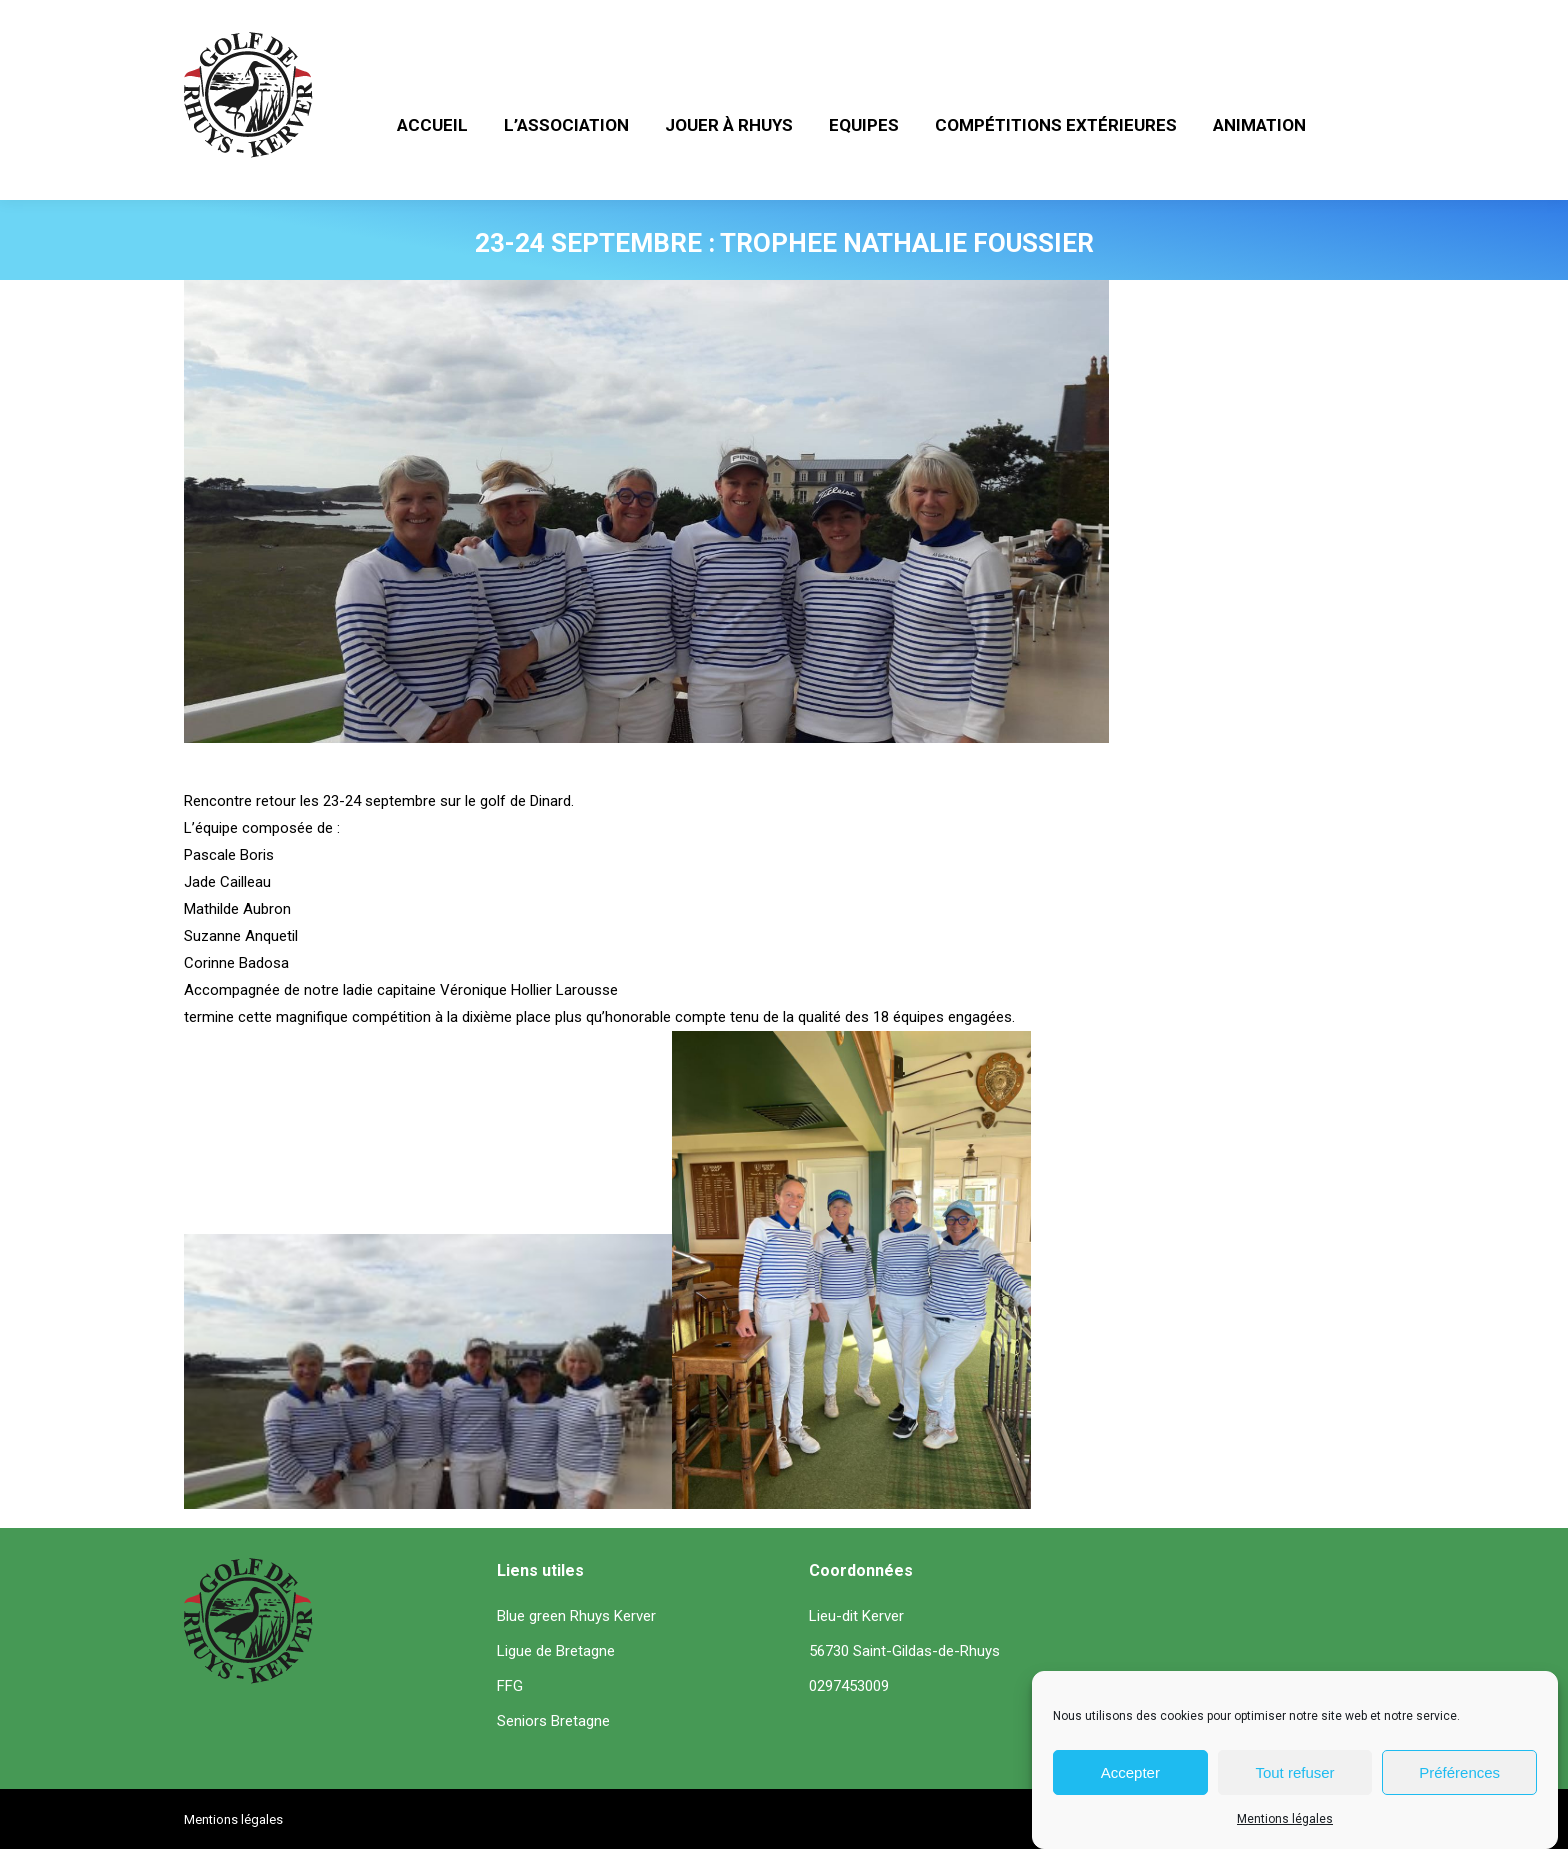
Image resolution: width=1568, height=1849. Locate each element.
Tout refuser (1294, 1774)
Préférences (1459, 1774)
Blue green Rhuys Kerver (576, 1616)
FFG (510, 1686)
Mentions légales (1285, 1821)
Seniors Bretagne (553, 1721)
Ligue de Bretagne (556, 1651)
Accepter (1130, 1774)
